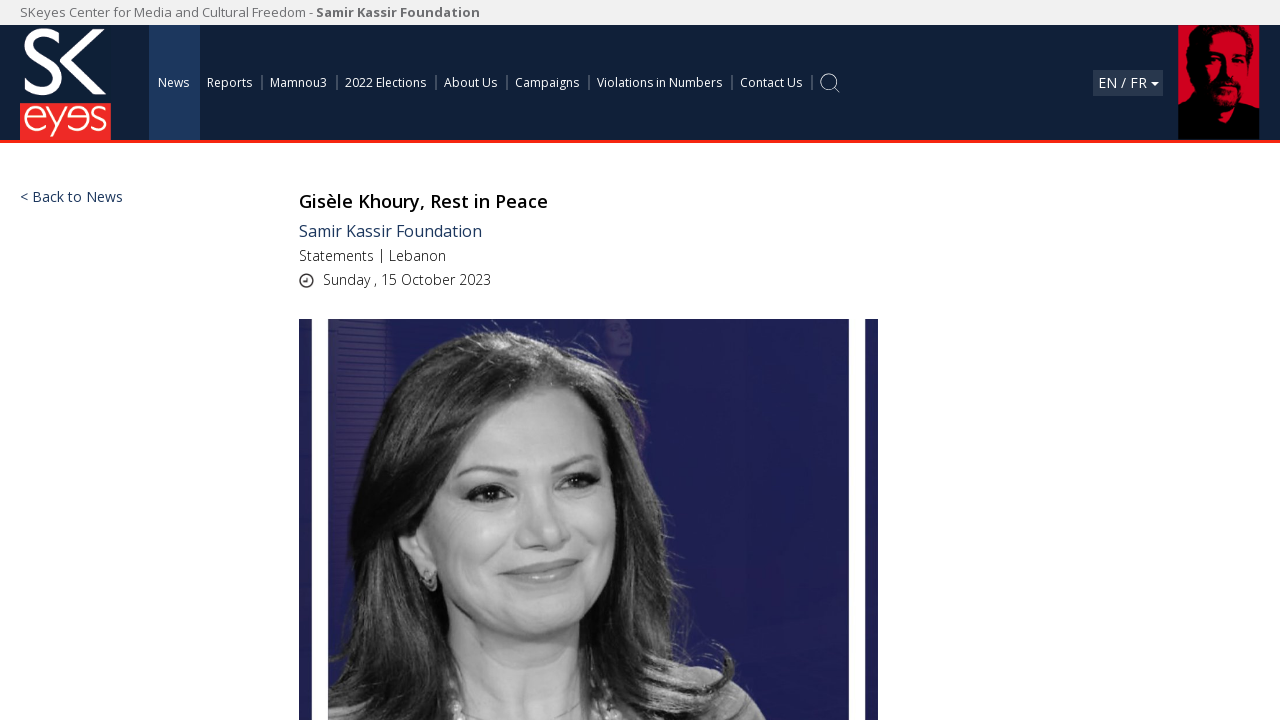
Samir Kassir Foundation (390, 231)
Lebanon (417, 255)
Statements (336, 255)
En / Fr (1128, 82)
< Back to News (71, 197)
